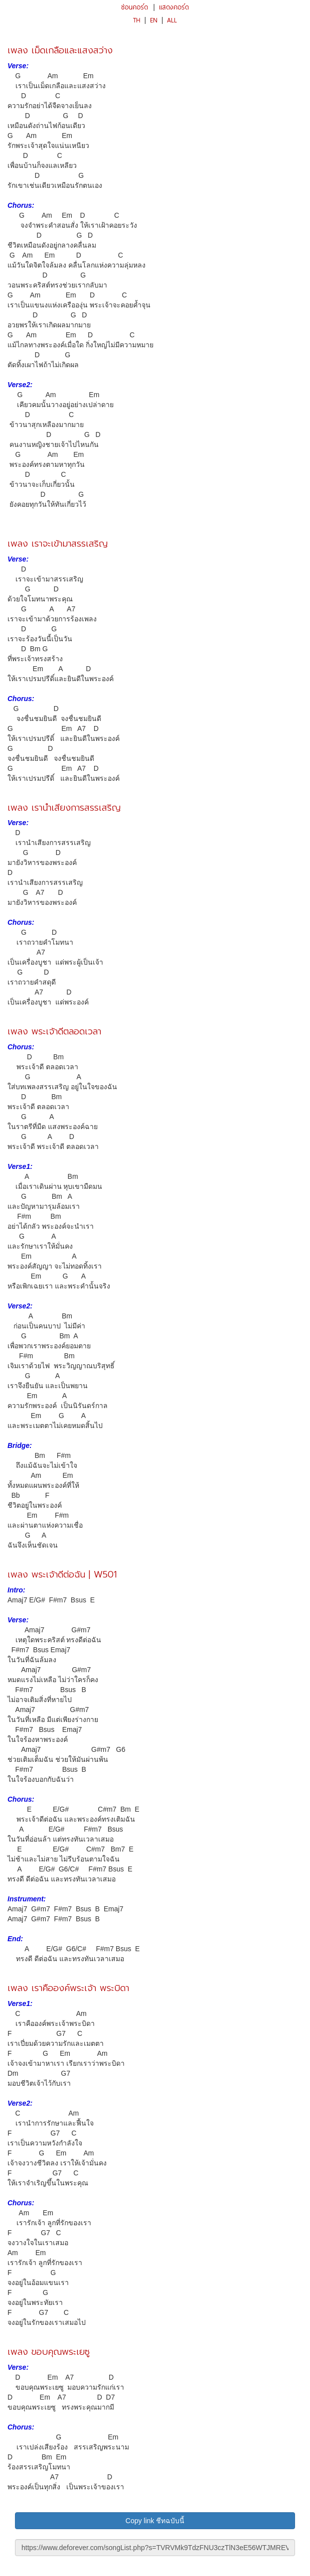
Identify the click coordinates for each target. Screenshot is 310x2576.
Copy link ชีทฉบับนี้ (155, 2521)
